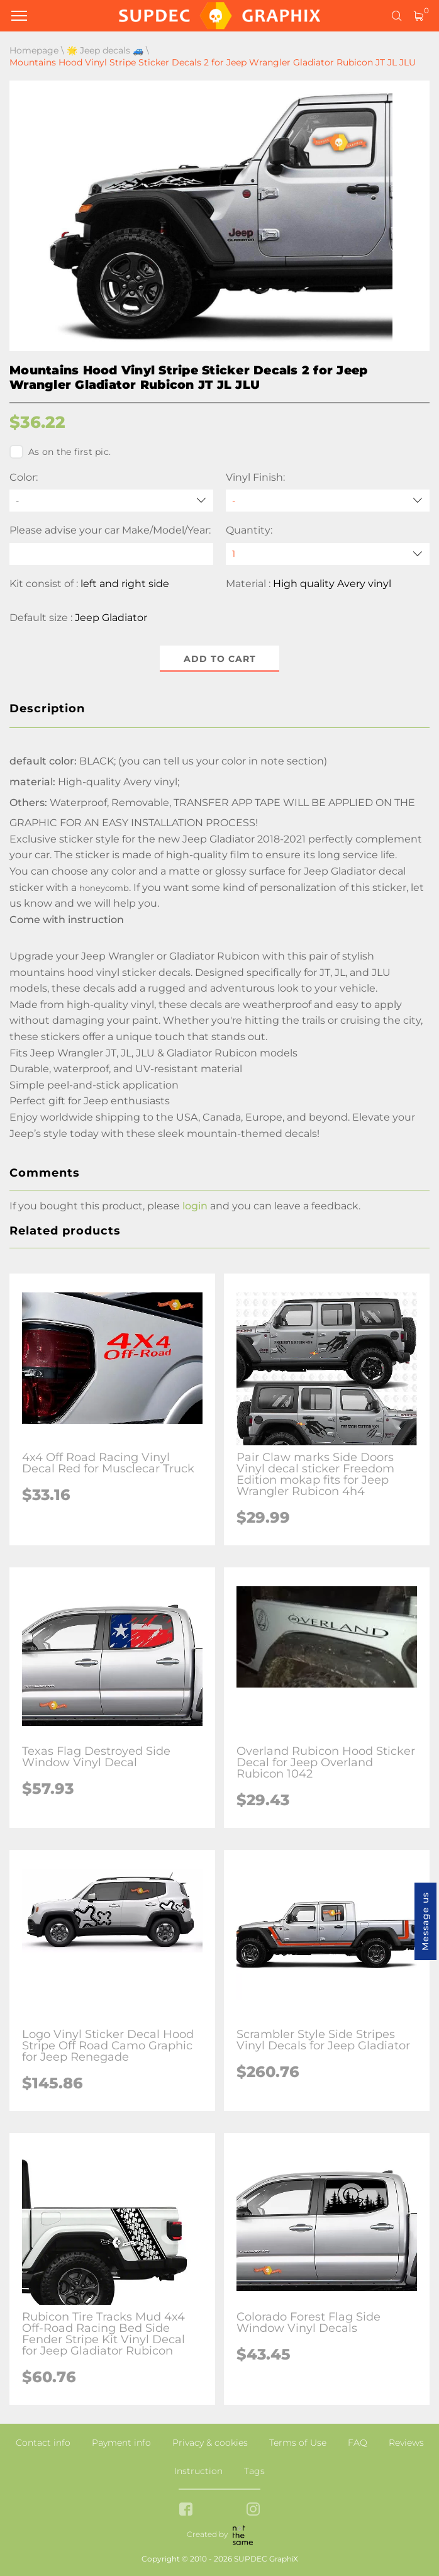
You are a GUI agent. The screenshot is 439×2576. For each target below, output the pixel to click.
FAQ (357, 2442)
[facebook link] (186, 2510)
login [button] (195, 1206)
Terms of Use (297, 2442)
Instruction (198, 2471)
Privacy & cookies (210, 2442)
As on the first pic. (60, 452)
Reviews (406, 2442)
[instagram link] (253, 2510)
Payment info (121, 2442)
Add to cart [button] (220, 658)
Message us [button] (425, 1921)
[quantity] (328, 554)
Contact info (43, 2442)
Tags (254, 2471)
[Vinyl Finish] (328, 501)
